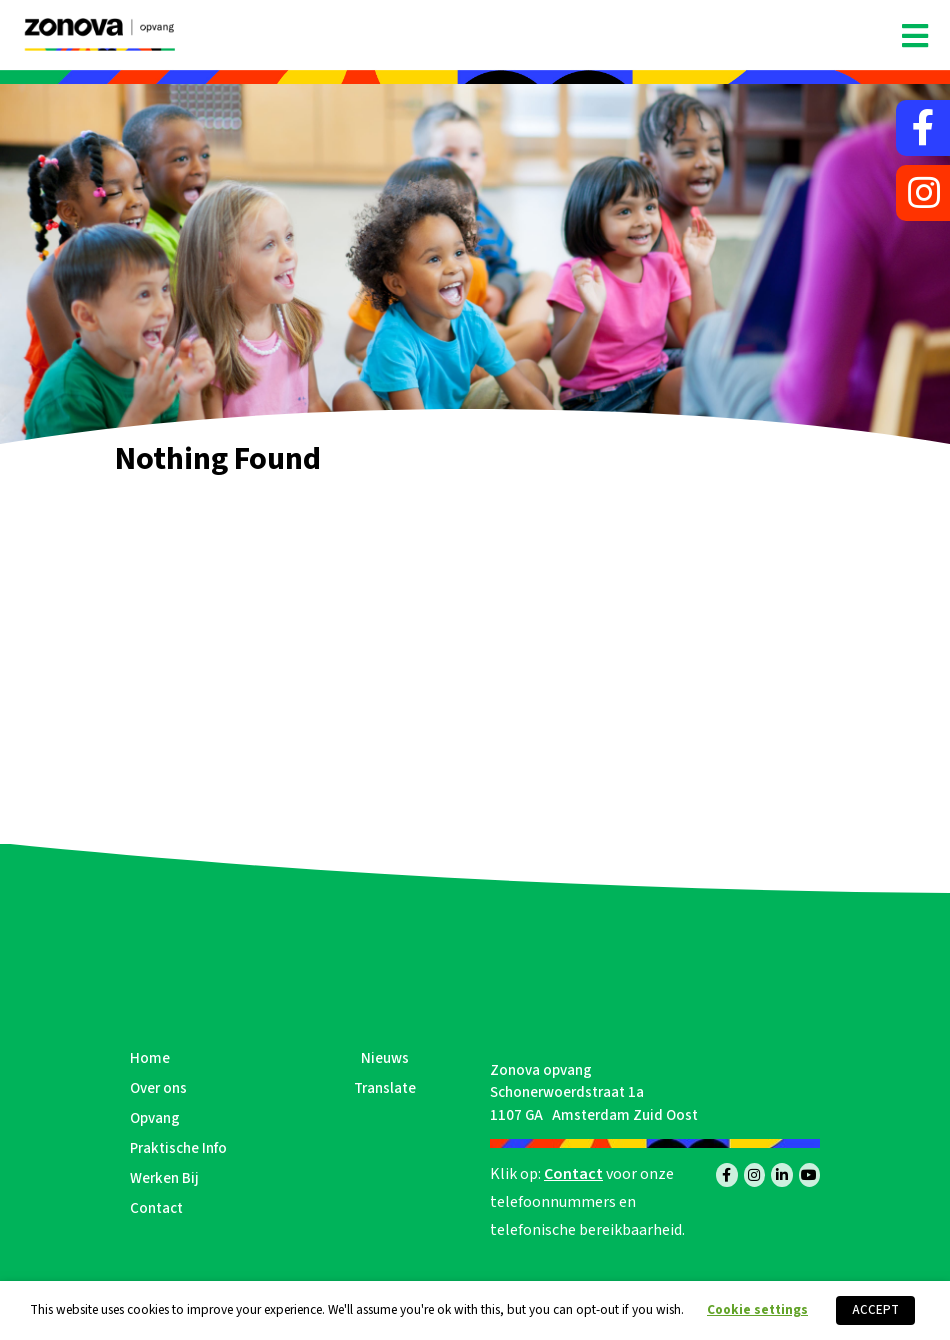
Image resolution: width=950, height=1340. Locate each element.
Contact (156, 1208)
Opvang (155, 1118)
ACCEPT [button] (875, 1310)
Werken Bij (164, 1178)
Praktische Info (178, 1148)
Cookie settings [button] (757, 1309)
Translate (385, 1088)
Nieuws (385, 1058)
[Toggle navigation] (915, 37)
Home (150, 1058)
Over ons (158, 1088)
